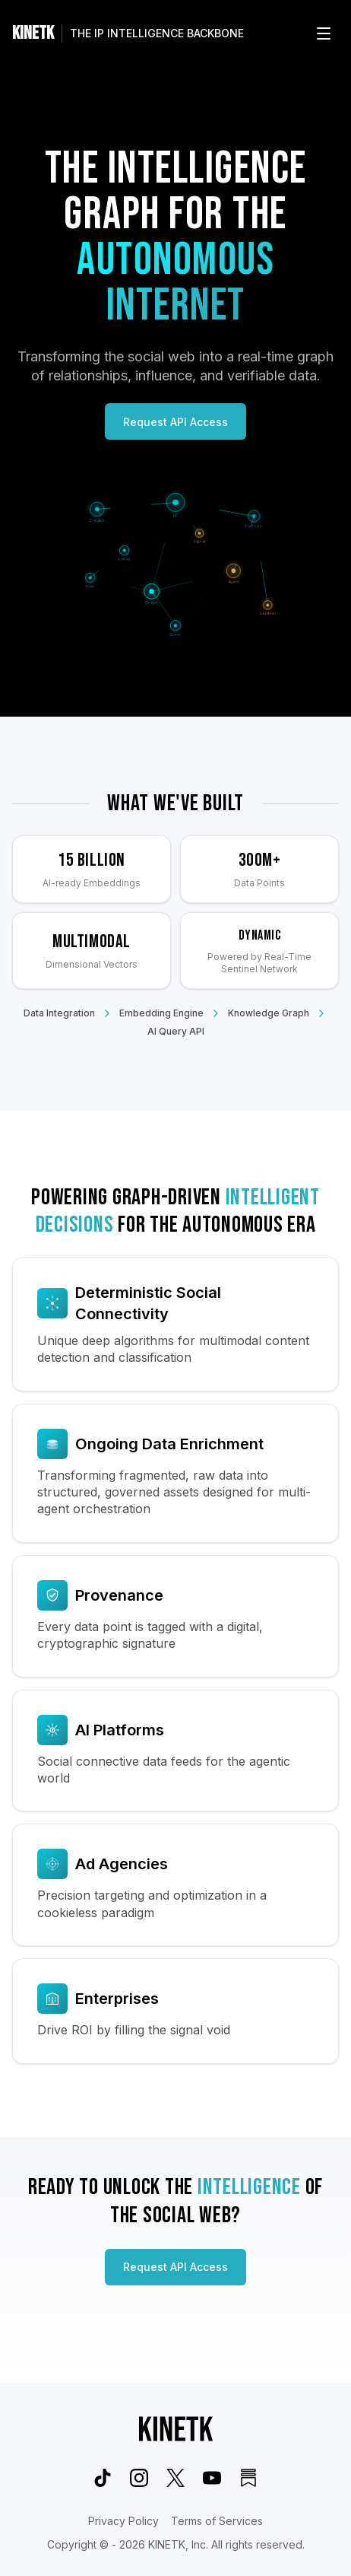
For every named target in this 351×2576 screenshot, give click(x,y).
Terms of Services (217, 2520)
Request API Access (175, 421)
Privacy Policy (123, 2520)
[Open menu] (323, 33)
